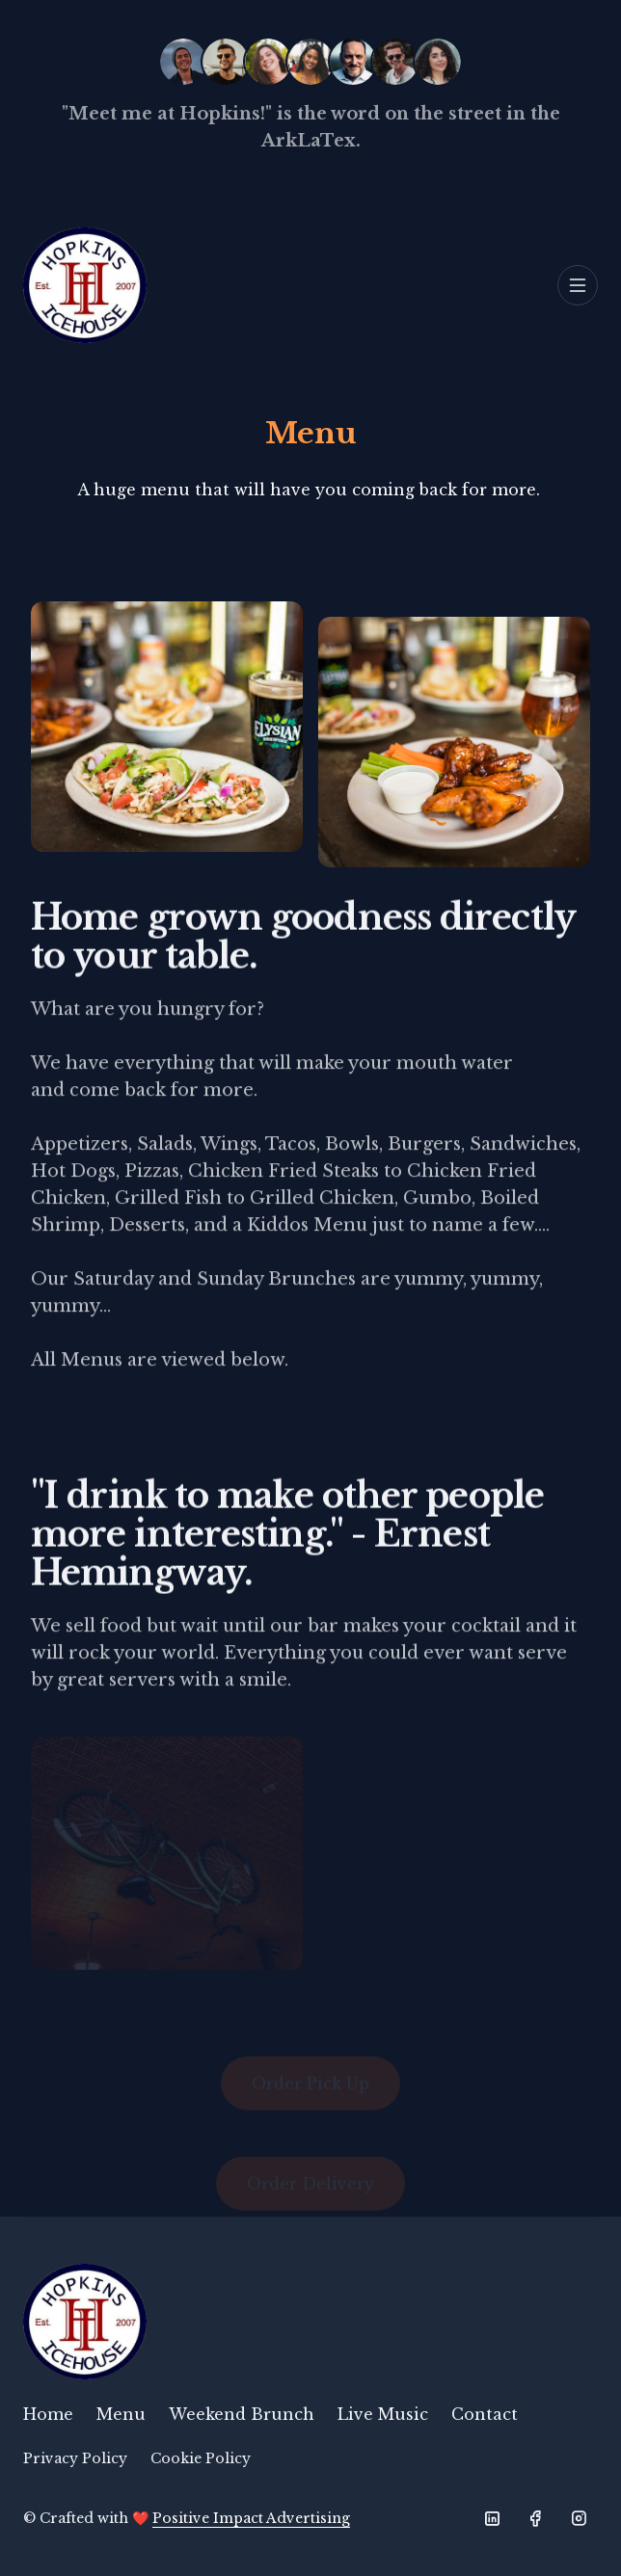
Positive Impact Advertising (251, 2518)
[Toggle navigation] (577, 285)
